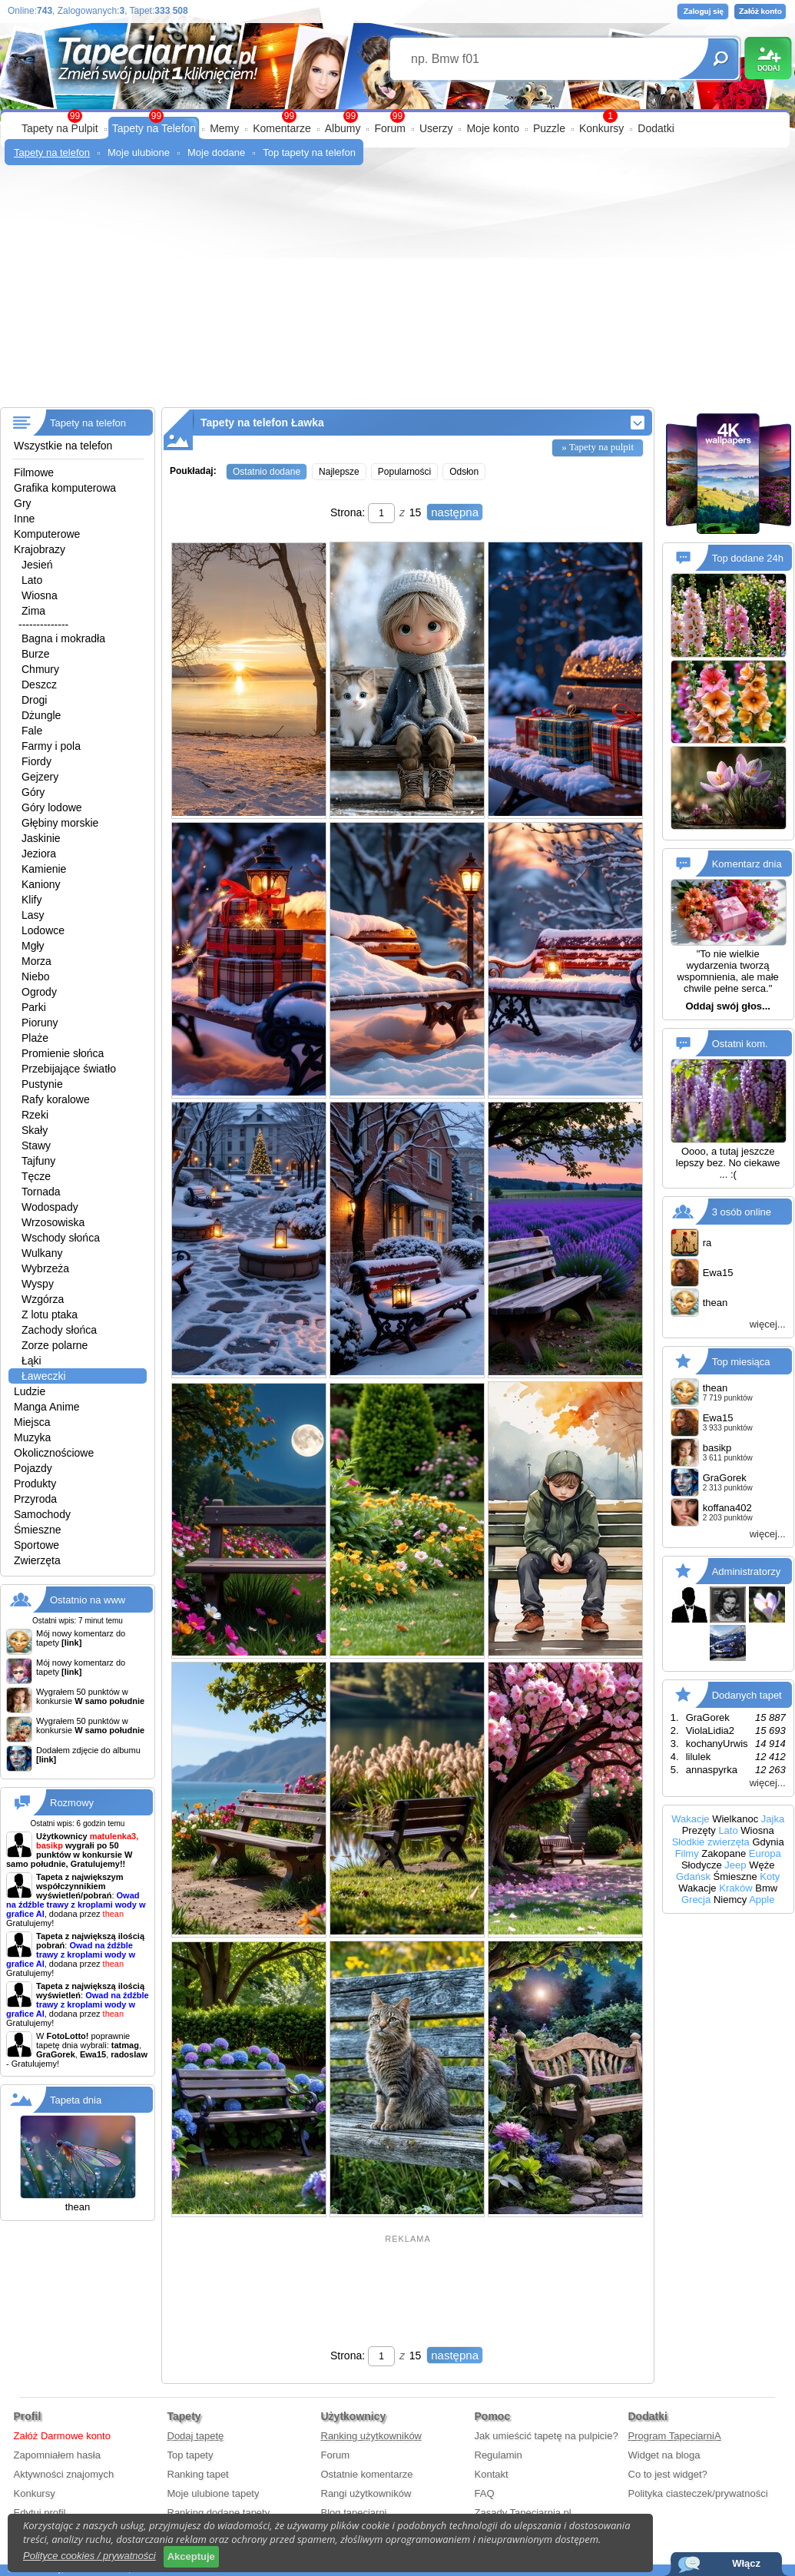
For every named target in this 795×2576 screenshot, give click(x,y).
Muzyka (32, 1437)
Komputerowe (47, 534)
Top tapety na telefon (309, 152)
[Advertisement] (397, 291)
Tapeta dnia (75, 2100)
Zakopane (723, 1853)
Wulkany (42, 1253)
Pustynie (42, 1084)
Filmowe (34, 472)
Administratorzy (746, 1570)
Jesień (37, 565)
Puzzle (549, 128)
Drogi (34, 700)
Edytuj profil (40, 2512)
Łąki (31, 1360)
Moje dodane (216, 152)
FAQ (485, 2493)
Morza (36, 961)
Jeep (735, 1865)
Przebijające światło (69, 1069)
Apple (761, 1899)
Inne (24, 518)
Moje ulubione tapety (213, 2493)
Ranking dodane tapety (218, 2512)
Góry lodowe (52, 807)
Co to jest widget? (667, 2474)
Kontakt (491, 2474)
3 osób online (741, 1211)
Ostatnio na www (87, 1600)
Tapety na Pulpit (60, 128)
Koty (770, 1876)
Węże (761, 1865)
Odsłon (464, 471)
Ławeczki (44, 1376)
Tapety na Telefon (154, 128)
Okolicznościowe (54, 1453)
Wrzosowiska (53, 1222)
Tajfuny (38, 1161)
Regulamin (498, 2455)
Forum (389, 128)
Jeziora (39, 853)
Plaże (35, 1038)
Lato (32, 580)
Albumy (343, 128)
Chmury (40, 669)
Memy (224, 128)
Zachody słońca (59, 1330)
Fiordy (36, 761)
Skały (35, 1130)
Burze (36, 654)
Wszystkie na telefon (63, 445)
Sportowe (36, 1545)
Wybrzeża (45, 1268)
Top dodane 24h (747, 558)
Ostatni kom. (740, 1043)
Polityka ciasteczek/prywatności (698, 2493)
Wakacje (690, 1819)
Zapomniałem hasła (57, 2455)
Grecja (696, 1899)
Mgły (33, 946)
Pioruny (40, 1022)
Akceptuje (191, 2556)
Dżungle (41, 715)
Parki (34, 1007)
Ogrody (39, 992)
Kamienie (44, 869)
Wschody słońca (61, 1238)
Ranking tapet (198, 2474)
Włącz (746, 2563)
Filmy (687, 1853)
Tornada (41, 1191)
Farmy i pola (51, 746)
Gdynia (767, 1842)
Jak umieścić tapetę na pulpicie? (546, 2436)
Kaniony (41, 884)
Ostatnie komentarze (367, 2474)
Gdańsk (693, 1876)
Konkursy (601, 128)
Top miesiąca (741, 1361)
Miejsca (32, 1422)
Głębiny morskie (60, 823)
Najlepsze (339, 471)
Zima (33, 611)
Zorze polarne (55, 1345)
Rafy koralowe (56, 1099)
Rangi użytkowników (366, 2493)
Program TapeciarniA (674, 2436)
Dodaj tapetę (195, 2436)
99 (397, 116)
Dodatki (656, 128)
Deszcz (39, 684)
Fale (32, 730)
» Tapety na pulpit (597, 447)
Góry (33, 792)
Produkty (35, 1483)
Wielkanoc (735, 1819)
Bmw (766, 1888)
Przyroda (35, 1499)
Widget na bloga (664, 2455)
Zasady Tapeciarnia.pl (523, 2512)
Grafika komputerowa (65, 488)
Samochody (42, 1514)
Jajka (772, 1819)
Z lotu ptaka (50, 1314)
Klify (31, 899)
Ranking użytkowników (371, 2436)
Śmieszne (37, 1529)
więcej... (768, 1324)
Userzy (436, 128)
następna (455, 512)
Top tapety (190, 2455)
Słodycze (701, 1865)
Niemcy (730, 1899)
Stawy (36, 1145)
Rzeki (35, 1115)
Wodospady (50, 1207)
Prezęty (699, 1830)
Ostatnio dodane (266, 471)
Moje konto (492, 128)
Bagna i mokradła (63, 638)
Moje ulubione (139, 152)
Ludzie (29, 1391)
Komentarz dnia (747, 864)
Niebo (36, 976)
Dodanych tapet (747, 1694)
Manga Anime (47, 1407)
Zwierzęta (37, 1560)
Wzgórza (43, 1299)
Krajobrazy (39, 549)
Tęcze (36, 1176)
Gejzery (40, 777)
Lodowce (43, 930)
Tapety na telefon (52, 152)
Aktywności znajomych (64, 2474)
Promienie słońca (63, 1053)
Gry (22, 503)
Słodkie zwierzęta (711, 1842)
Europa (765, 1853)
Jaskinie (41, 838)
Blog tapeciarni (354, 2512)
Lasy (33, 915)
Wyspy (38, 1284)
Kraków (735, 1888)
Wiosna (40, 595)
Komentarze (281, 128)
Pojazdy (33, 1468)
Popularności (404, 471)
